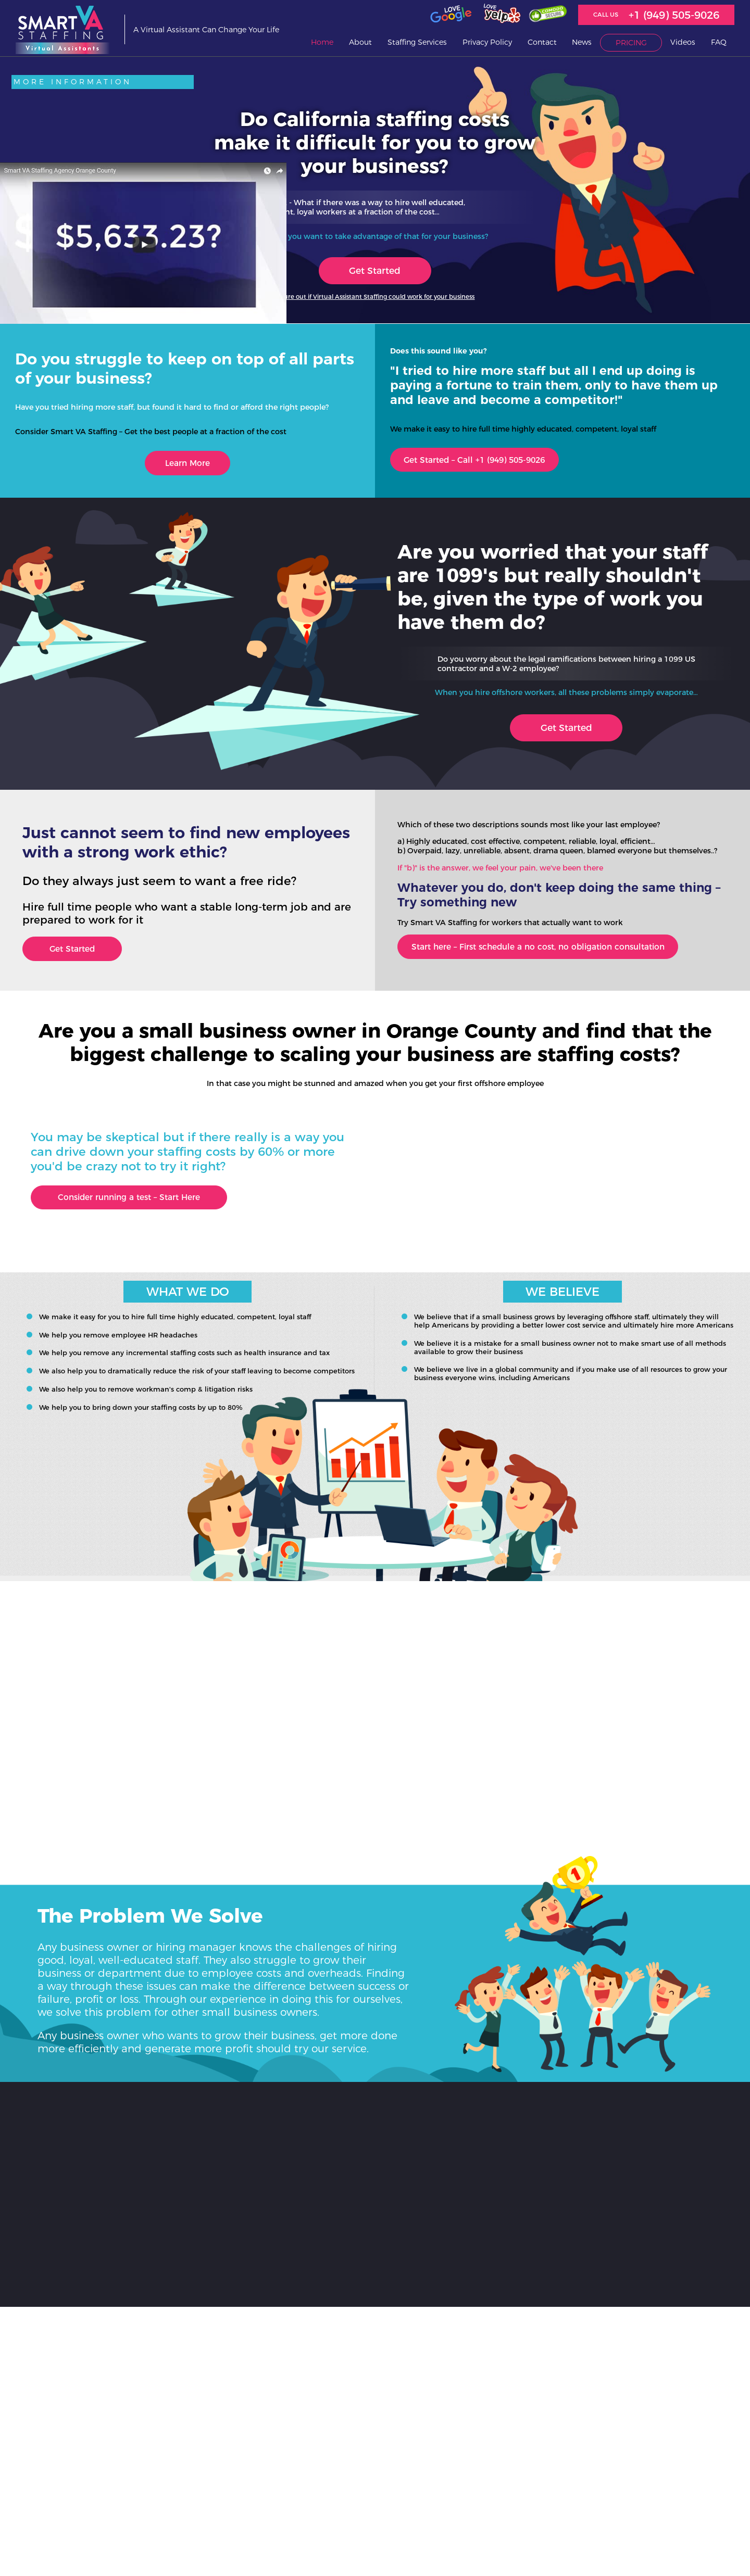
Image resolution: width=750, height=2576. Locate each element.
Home (322, 42)
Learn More (187, 465)
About (360, 42)
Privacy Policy (487, 42)
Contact (542, 42)
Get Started (375, 271)
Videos (682, 42)
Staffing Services (417, 42)
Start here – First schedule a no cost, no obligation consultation (554, 951)
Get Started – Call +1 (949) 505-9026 (487, 461)
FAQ (719, 42)
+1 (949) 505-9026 (674, 14)
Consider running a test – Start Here (140, 1204)
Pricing (631, 43)
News (582, 42)
